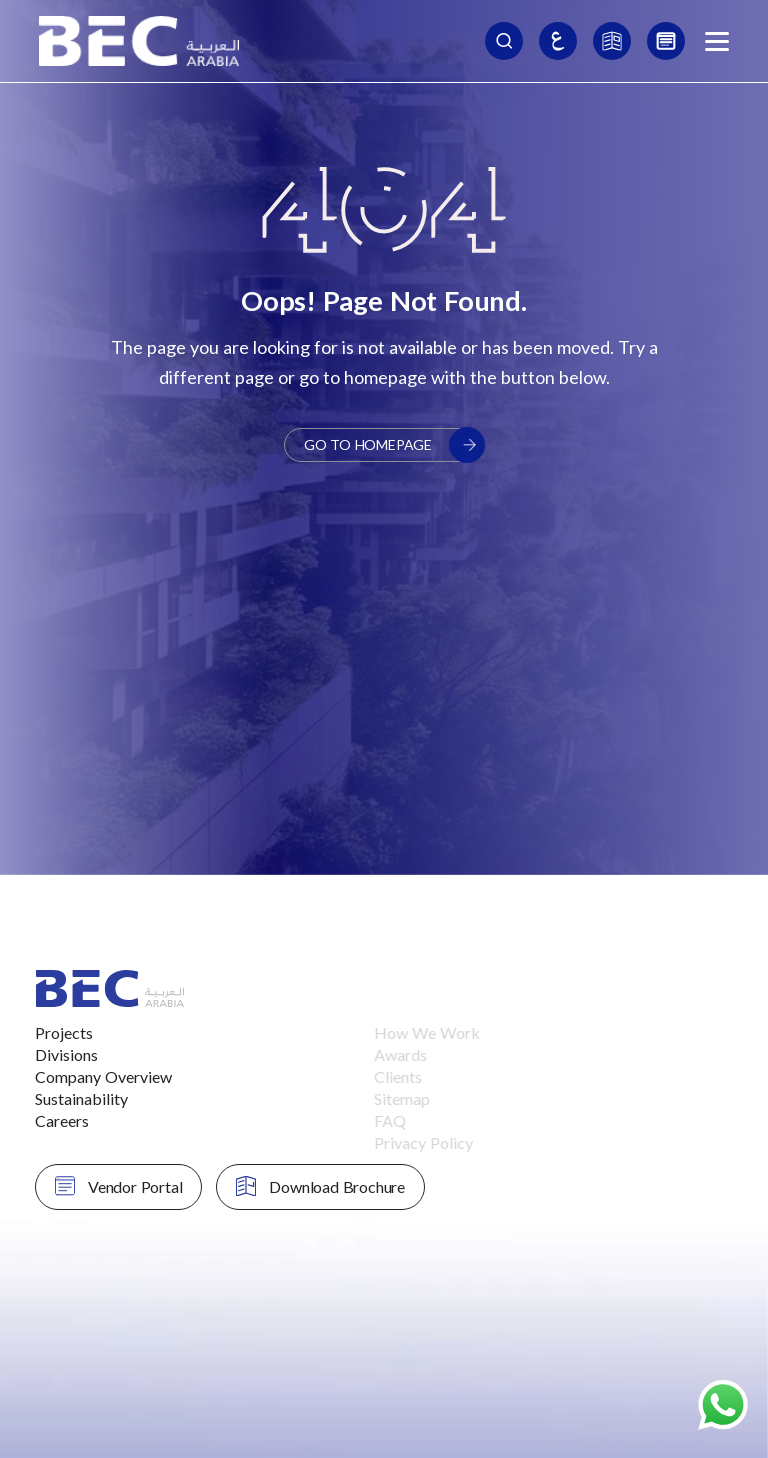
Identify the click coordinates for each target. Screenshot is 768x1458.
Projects (43, 1032)
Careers (41, 1120)
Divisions (45, 1054)
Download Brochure (300, 1186)
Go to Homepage (394, 445)
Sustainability (60, 1098)
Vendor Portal (97, 1186)
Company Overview (82, 1076)
